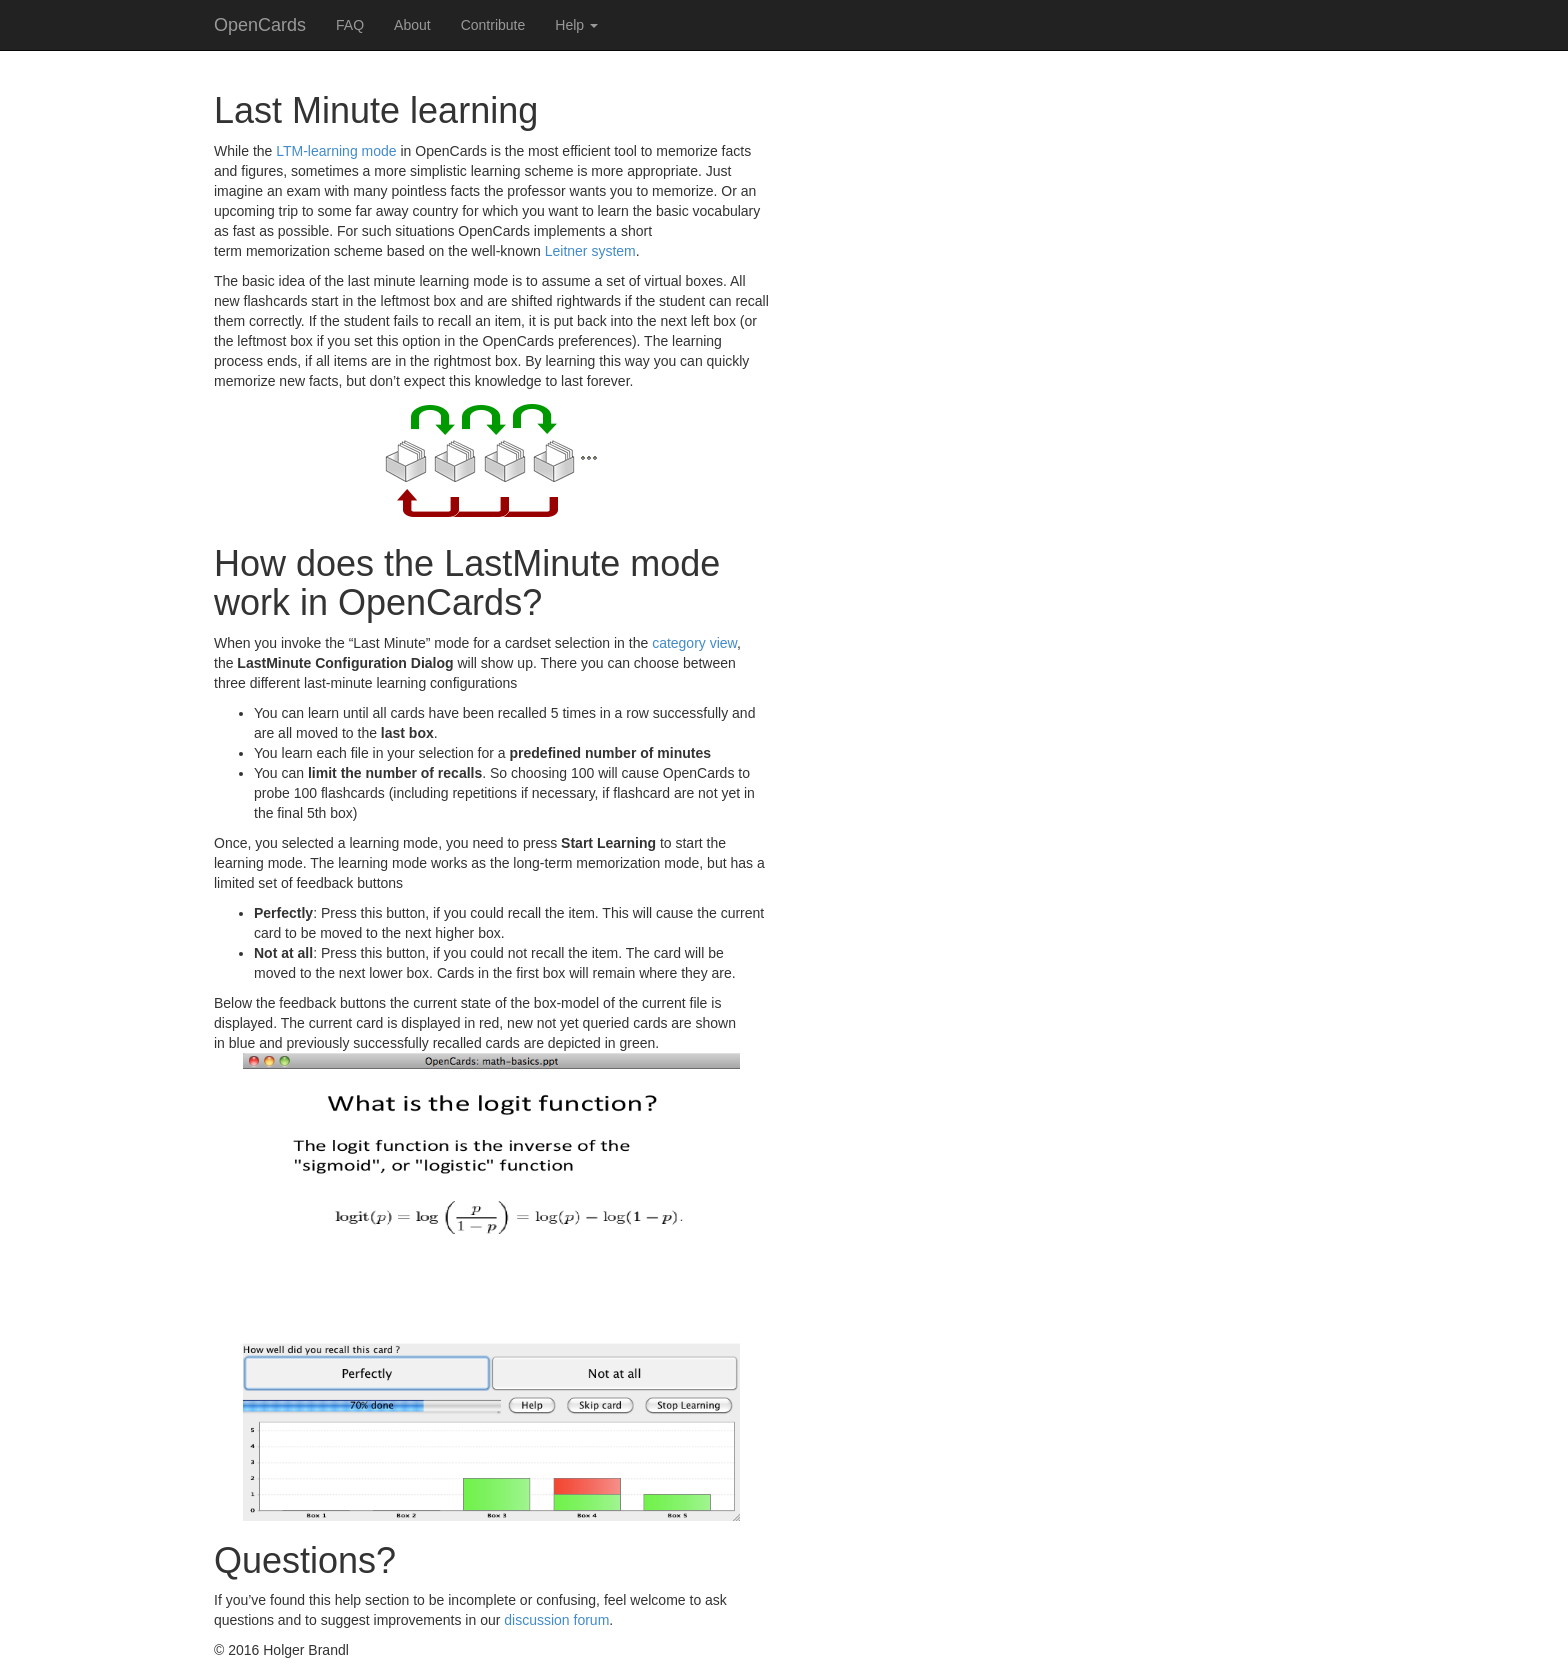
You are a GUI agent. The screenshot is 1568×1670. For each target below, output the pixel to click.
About (412, 25)
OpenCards (260, 25)
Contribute (493, 25)
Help (576, 25)
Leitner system (590, 251)
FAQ (350, 25)
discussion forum (556, 1620)
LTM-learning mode (336, 151)
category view (694, 643)
